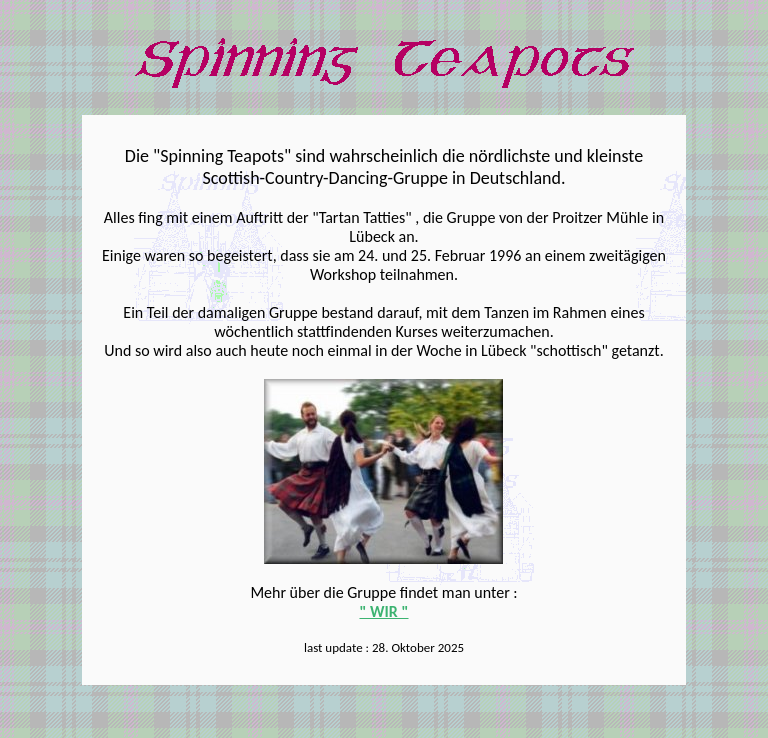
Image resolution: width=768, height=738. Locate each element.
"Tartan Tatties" (361, 217)
